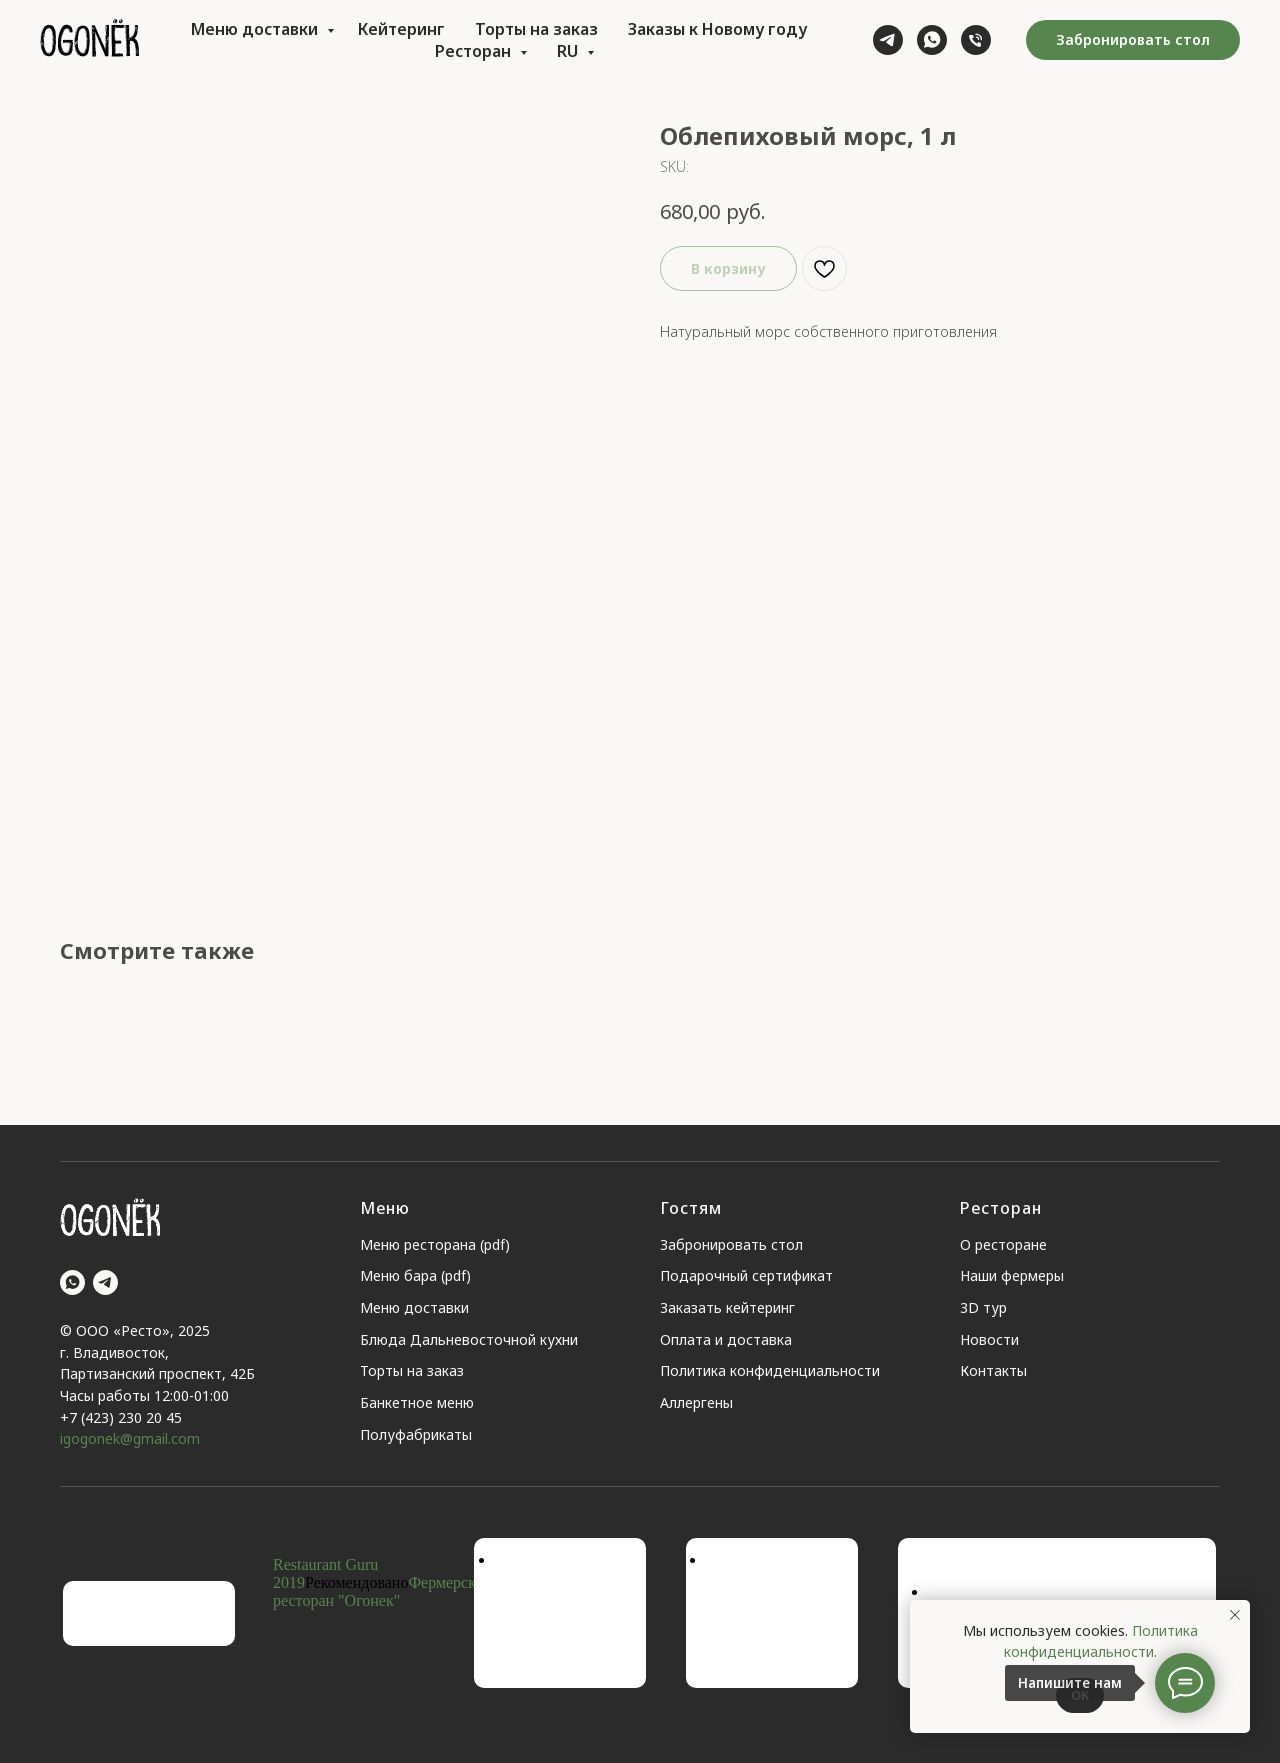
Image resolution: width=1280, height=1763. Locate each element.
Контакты (993, 1370)
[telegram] (888, 40)
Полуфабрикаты (416, 1434)
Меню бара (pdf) (415, 1275)
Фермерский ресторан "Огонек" (383, 1591)
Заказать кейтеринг (727, 1307)
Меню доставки (256, 29)
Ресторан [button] (475, 51)
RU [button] (569, 51)
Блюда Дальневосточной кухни (469, 1339)
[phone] (976, 40)
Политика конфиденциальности (770, 1370)
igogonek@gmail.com (130, 1438)
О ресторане (1003, 1244)
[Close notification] (1235, 1615)
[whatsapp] (932, 40)
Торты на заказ (536, 29)
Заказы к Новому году (717, 29)
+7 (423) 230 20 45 (121, 1417)
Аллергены (696, 1402)
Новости (989, 1339)
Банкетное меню (417, 1402)
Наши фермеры (1012, 1275)
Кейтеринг (401, 29)
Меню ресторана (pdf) (435, 1244)
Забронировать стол (731, 1244)
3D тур (983, 1307)
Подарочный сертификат (746, 1275)
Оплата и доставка (726, 1339)
